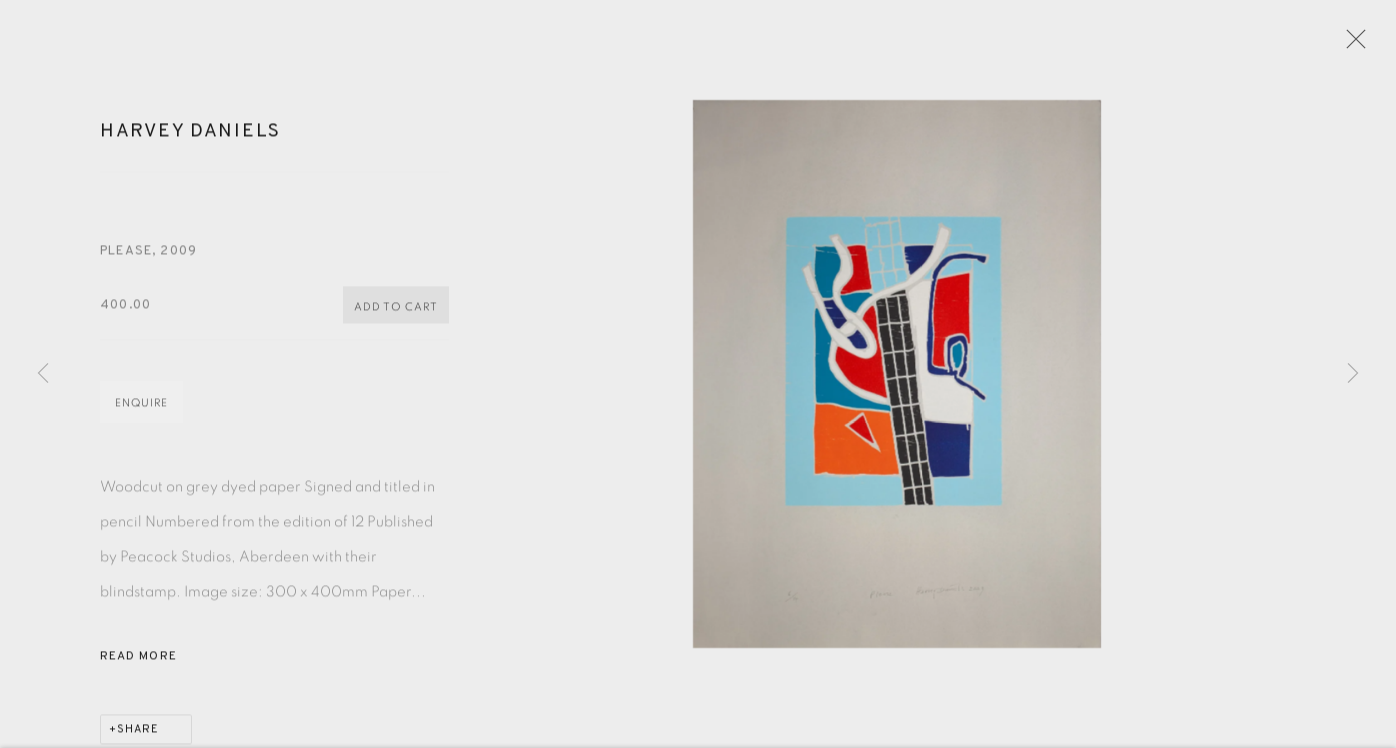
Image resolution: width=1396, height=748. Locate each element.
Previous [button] (43, 374)
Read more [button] (138, 663)
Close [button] (1353, 45)
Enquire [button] (141, 409)
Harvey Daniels (190, 138)
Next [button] (1353, 374)
